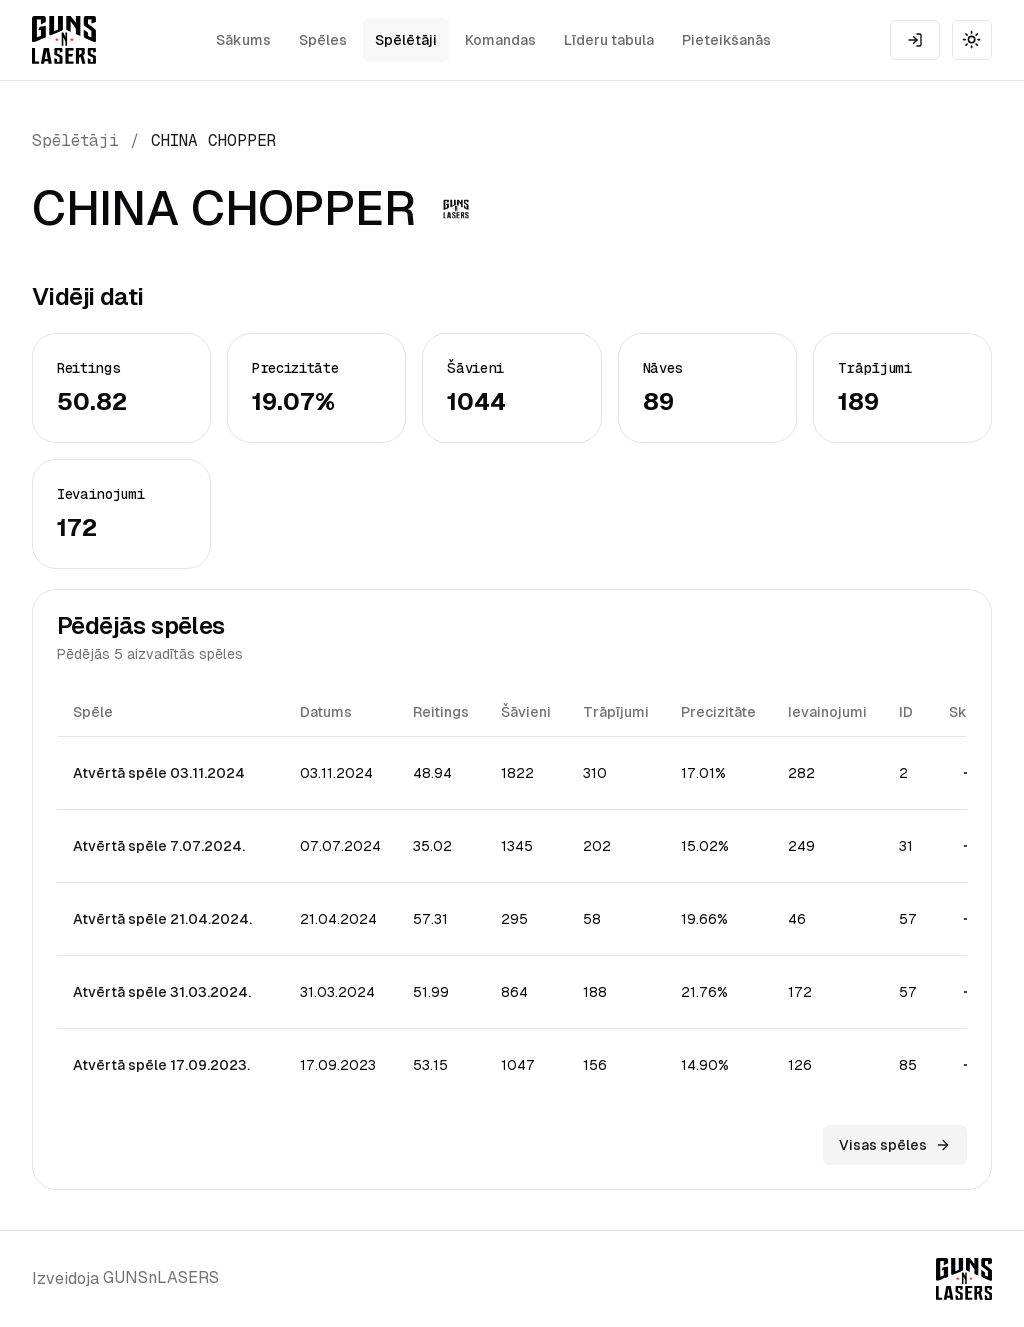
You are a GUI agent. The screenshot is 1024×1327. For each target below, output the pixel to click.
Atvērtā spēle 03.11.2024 (159, 773)
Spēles (323, 40)
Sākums (243, 40)
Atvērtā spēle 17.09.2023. (161, 1065)
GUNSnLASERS (161, 1277)
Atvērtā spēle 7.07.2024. (159, 846)
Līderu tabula (609, 40)
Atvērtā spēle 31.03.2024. (162, 992)
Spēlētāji (406, 40)
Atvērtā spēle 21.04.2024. (162, 919)
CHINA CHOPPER (213, 140)
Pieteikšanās (726, 40)
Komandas (500, 40)
